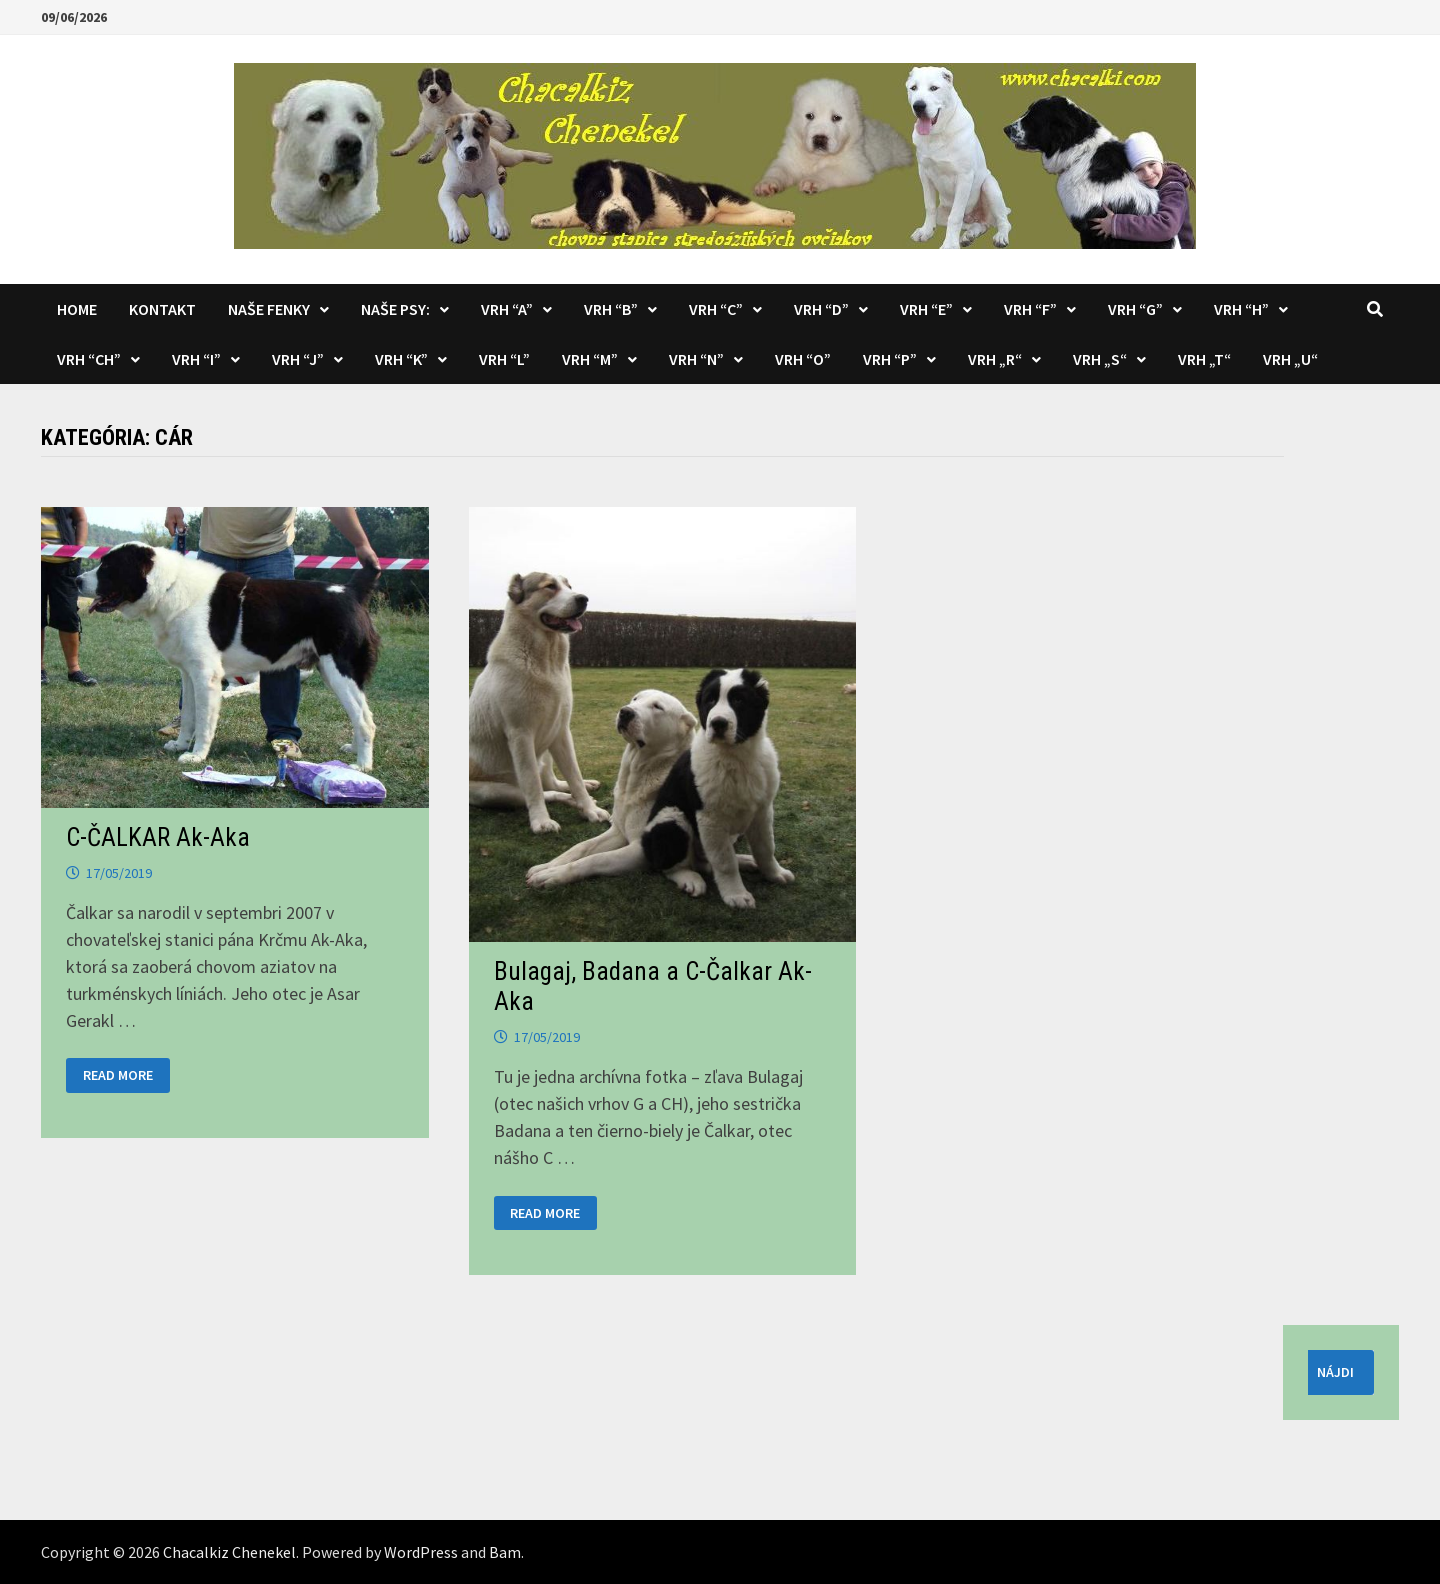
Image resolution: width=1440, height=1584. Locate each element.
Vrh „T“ (1204, 359)
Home (77, 309)
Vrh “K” (401, 359)
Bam (505, 1552)
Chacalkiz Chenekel (229, 1552)
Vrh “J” (298, 359)
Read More (117, 1075)
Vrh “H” (1241, 309)
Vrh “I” (196, 359)
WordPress (421, 1552)
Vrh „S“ (1100, 359)
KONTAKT (162, 309)
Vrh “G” (1135, 309)
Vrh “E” (926, 309)
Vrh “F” (1030, 309)
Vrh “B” (611, 309)
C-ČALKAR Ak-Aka (158, 837)
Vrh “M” (590, 359)
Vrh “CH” (89, 359)
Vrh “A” (507, 309)
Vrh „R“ (995, 359)
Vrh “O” (803, 359)
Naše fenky (269, 309)
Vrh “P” (890, 359)
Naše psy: (395, 309)
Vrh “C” (716, 309)
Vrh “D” (821, 309)
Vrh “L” (504, 359)
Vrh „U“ (1290, 359)
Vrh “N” (696, 359)
